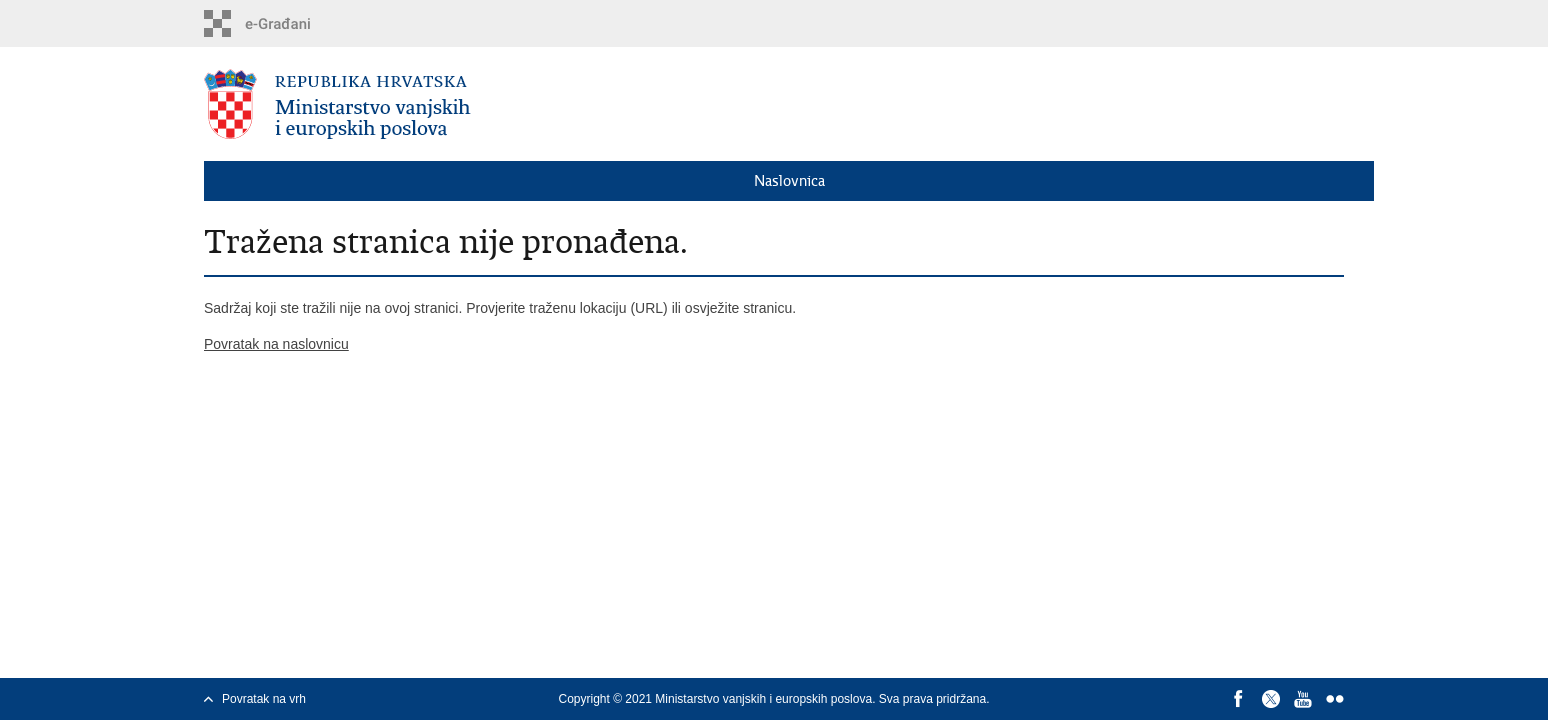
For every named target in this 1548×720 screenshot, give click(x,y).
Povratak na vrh (264, 699)
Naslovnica (789, 181)
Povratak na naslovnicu (276, 344)
